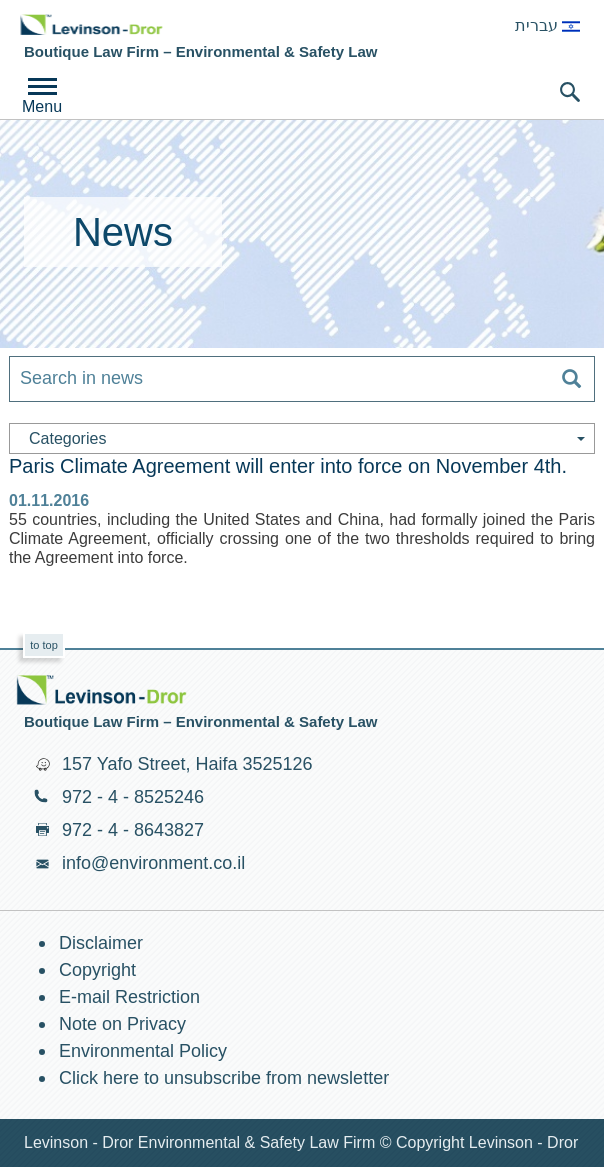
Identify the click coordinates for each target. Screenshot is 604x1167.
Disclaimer (101, 943)
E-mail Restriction (129, 997)
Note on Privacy (122, 1024)
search (570, 92)
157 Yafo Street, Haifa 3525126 (187, 764)
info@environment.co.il (153, 863)
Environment (91, 24)
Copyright (97, 970)
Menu (42, 106)
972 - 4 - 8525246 (133, 797)
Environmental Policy (143, 1051)
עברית (547, 25)
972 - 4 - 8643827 (133, 830)
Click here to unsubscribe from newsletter (224, 1078)
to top (44, 645)
